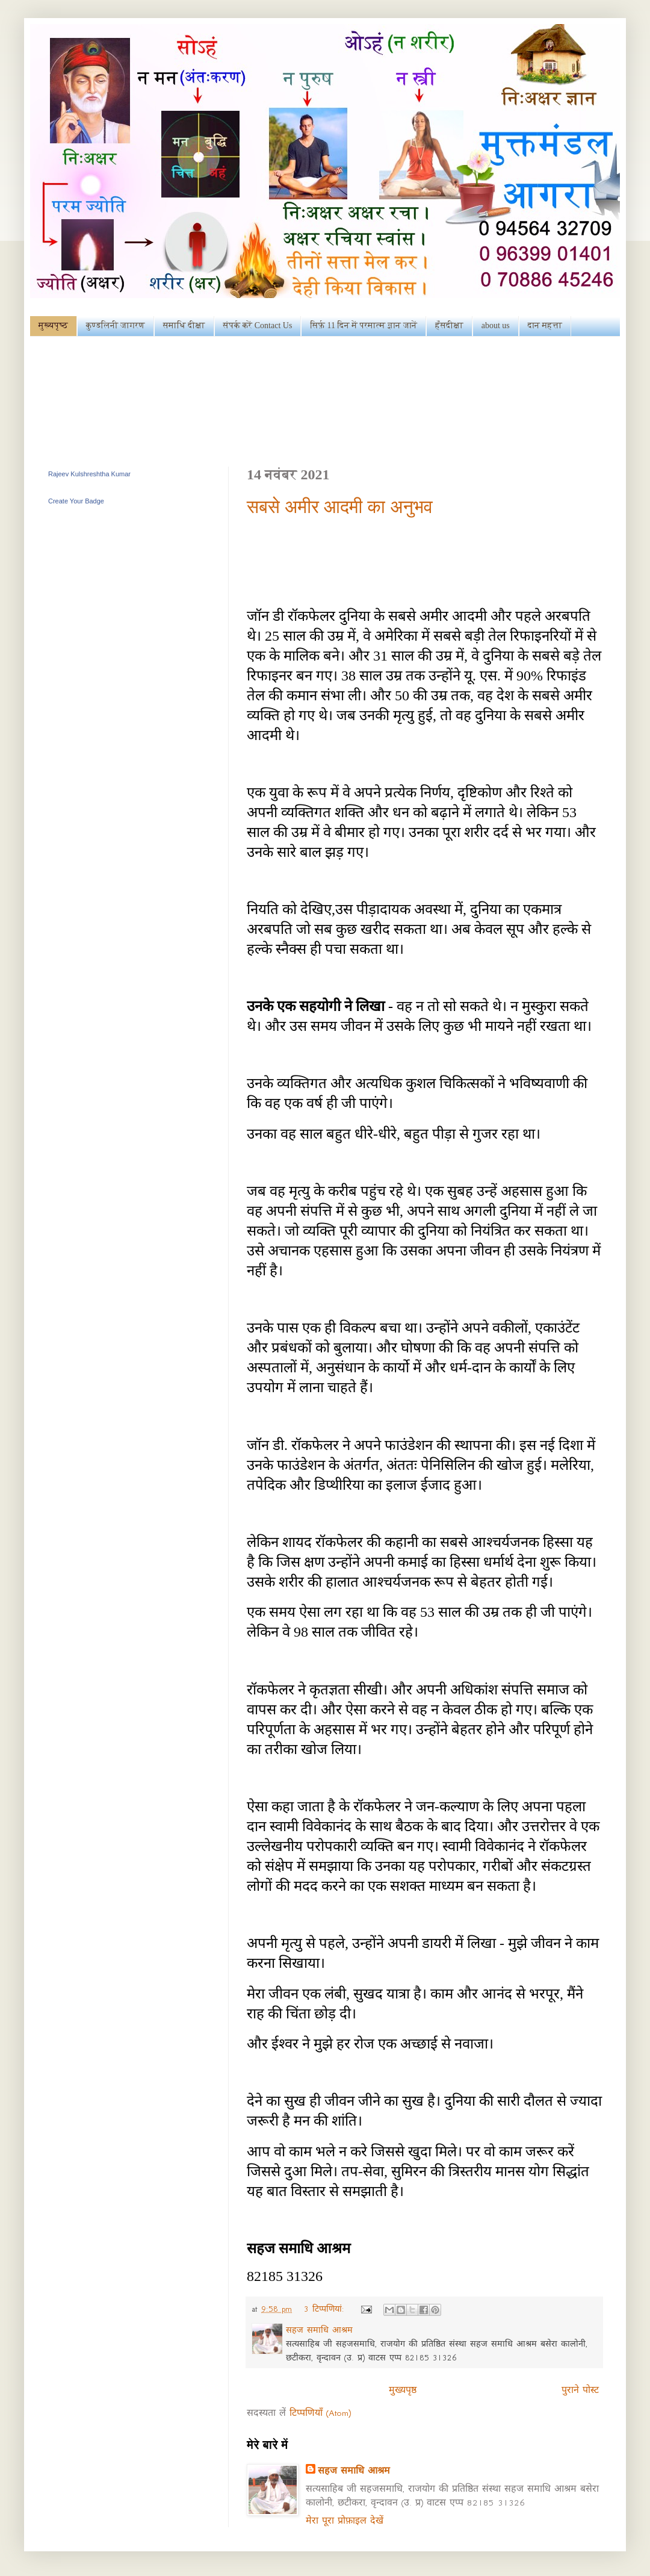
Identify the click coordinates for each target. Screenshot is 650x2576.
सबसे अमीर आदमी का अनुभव (340, 507)
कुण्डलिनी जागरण (115, 325)
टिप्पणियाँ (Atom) (320, 2412)
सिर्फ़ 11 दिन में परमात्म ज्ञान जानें (363, 325)
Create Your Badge (76, 501)
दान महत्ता (545, 325)
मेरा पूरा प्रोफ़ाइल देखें (344, 2520)
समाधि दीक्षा (184, 325)
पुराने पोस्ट (580, 2390)
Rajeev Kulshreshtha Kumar (89, 474)
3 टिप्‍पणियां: (326, 2309)
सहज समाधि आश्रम (354, 2470)
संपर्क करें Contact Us (257, 325)
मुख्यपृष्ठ (53, 325)
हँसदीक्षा (449, 325)
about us (495, 325)
